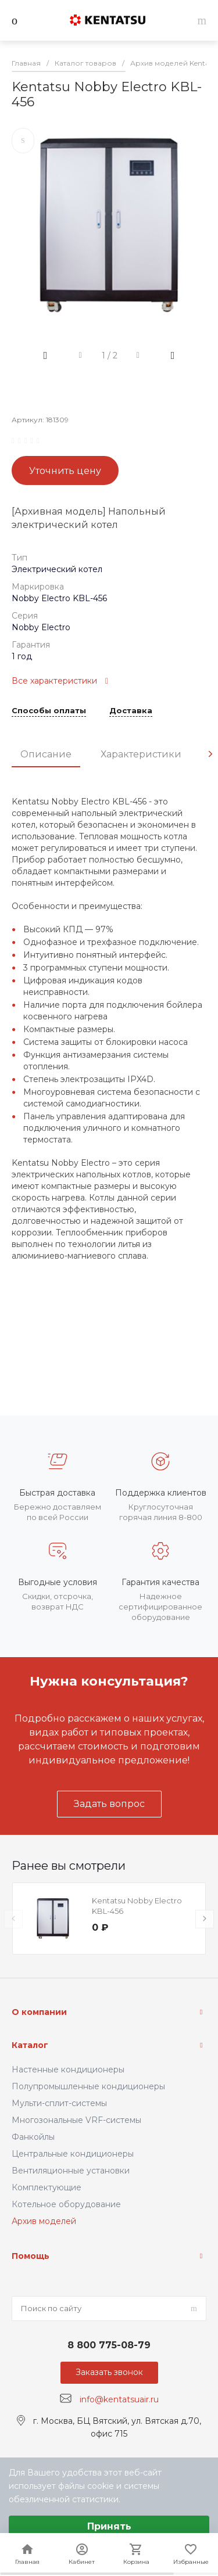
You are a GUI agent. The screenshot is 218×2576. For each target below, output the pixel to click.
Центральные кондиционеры (73, 2154)
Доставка (130, 711)
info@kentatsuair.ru (119, 2399)
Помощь (30, 2256)
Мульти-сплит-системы (59, 2103)
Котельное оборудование (66, 2204)
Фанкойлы (33, 2137)
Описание (46, 754)
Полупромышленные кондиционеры (88, 2086)
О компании (39, 2012)
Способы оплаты (49, 711)
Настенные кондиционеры (68, 2069)
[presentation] (210, 754)
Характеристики (141, 754)
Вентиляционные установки (71, 2170)
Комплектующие (46, 2187)
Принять (109, 2526)
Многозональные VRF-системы (76, 2120)
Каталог (30, 2045)
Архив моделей (44, 2221)
